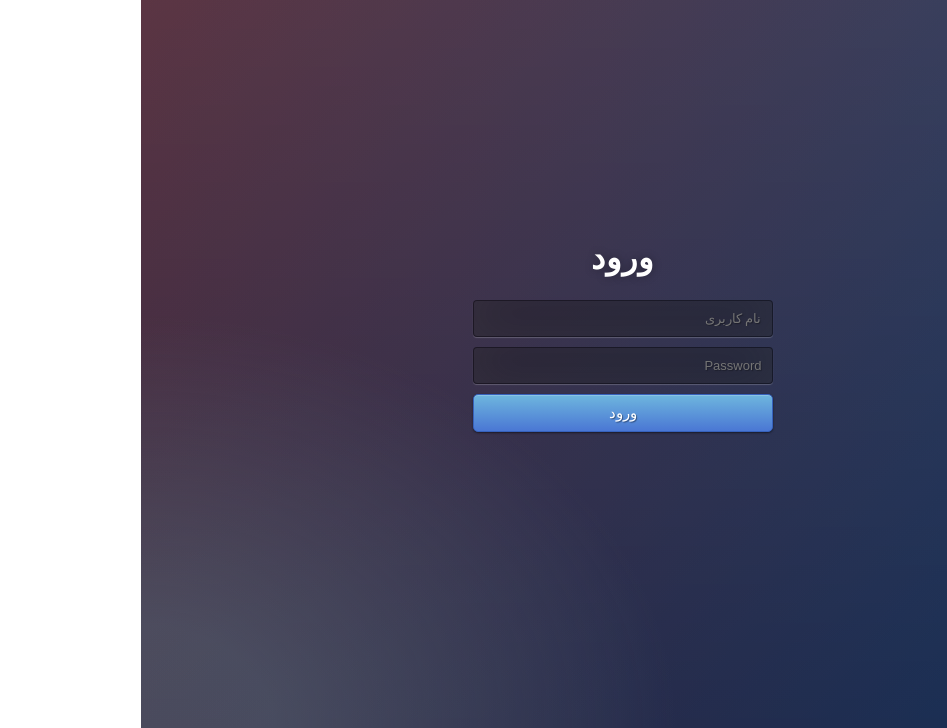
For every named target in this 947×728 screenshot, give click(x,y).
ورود (474, 412)
